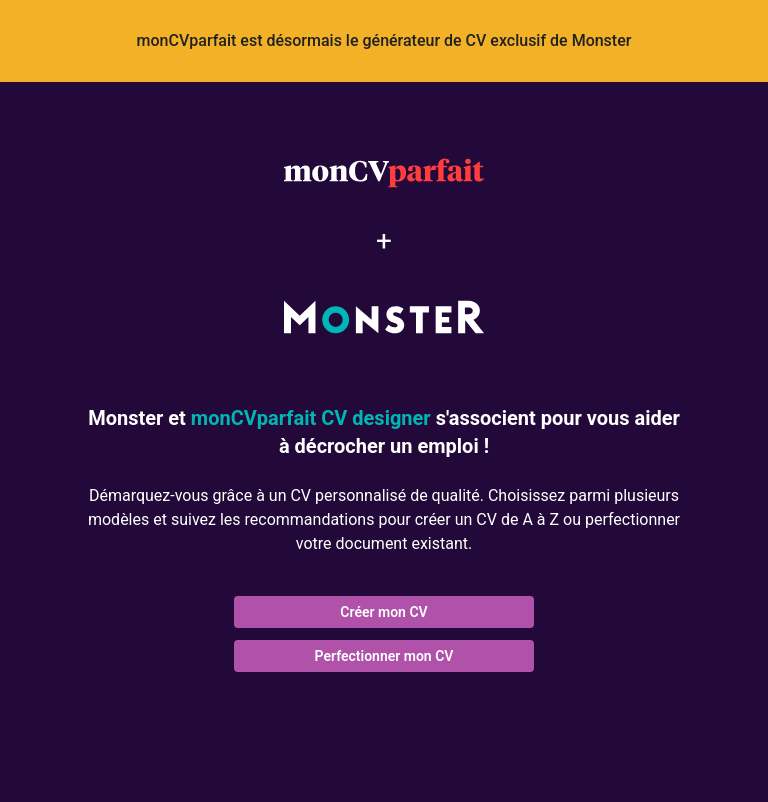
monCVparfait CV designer (311, 418)
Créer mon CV (383, 612)
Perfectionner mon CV (384, 656)
